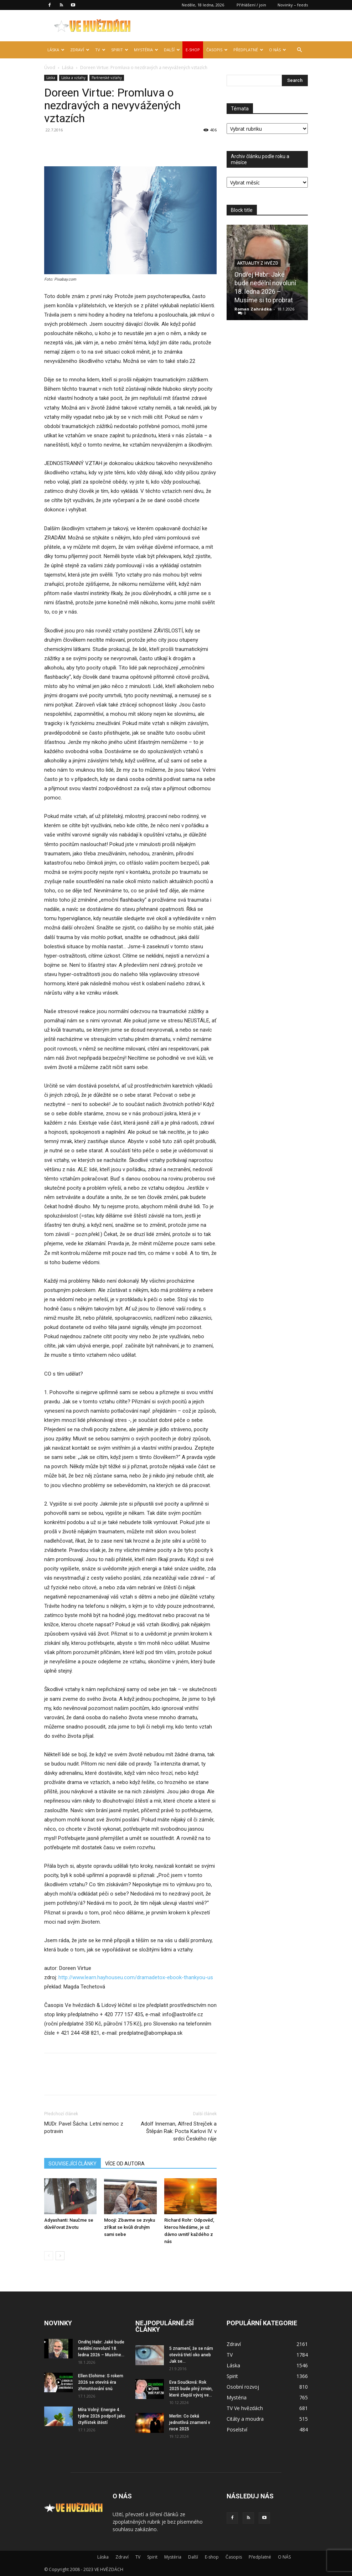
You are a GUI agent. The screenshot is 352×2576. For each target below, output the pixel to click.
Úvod (49, 67)
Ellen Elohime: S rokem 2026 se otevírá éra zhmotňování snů (100, 2382)
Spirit (119, 49)
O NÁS (277, 49)
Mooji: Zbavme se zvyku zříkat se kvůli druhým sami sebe (129, 2227)
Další (172, 49)
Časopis (217, 49)
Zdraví (79, 49)
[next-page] (60, 2255)
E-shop (193, 49)
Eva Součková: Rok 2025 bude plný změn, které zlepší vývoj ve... (191, 2389)
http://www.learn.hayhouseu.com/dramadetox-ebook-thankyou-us (135, 1977)
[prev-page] (48, 2255)
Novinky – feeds (293, 4)
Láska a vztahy (73, 77)
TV (100, 49)
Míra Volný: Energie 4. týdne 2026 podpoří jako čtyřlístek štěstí (101, 2416)
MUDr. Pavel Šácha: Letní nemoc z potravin (83, 2127)
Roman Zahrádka (253, 309)
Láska (55, 49)
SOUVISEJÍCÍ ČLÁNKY (72, 2163)
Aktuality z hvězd (257, 263)
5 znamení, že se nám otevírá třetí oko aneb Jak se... (191, 2355)
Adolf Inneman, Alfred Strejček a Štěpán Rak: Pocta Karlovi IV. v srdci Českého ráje (179, 2131)
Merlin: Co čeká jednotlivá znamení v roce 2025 (189, 2422)
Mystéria (146, 49)
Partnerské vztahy (107, 77)
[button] (299, 50)
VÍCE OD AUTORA (125, 2163)
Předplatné (248, 49)
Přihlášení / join (251, 4)
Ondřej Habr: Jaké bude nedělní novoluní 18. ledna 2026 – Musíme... (101, 2348)
